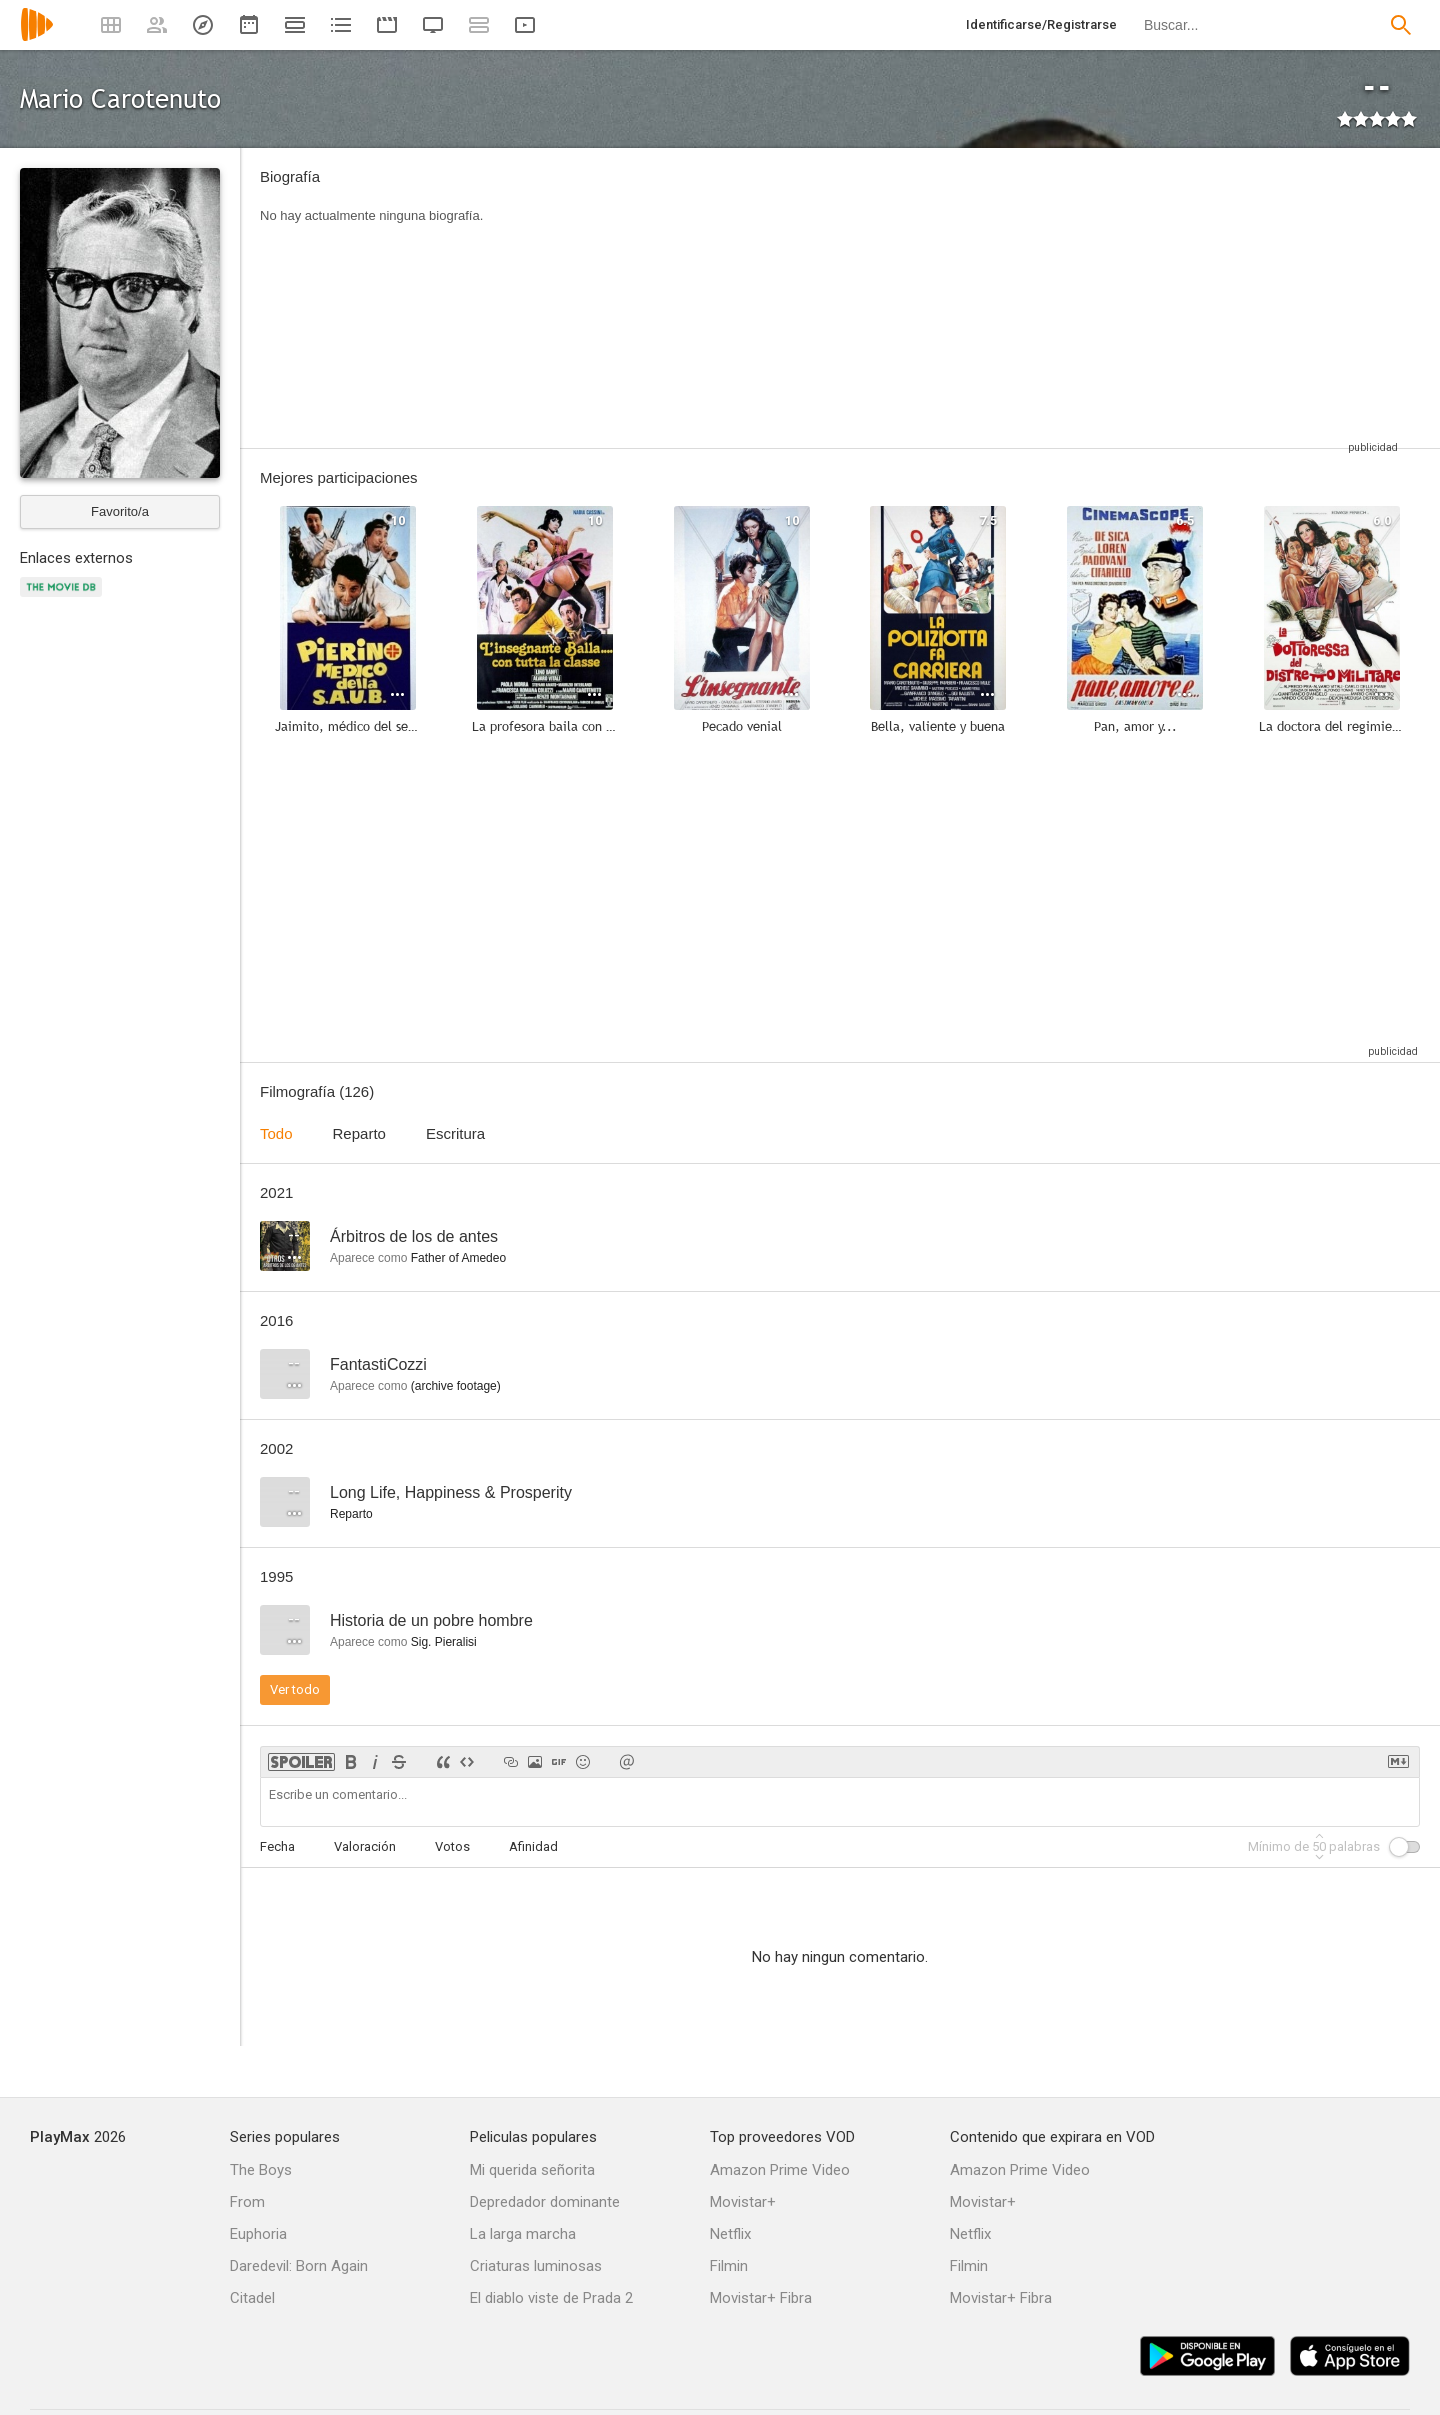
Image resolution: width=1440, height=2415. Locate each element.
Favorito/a (120, 511)
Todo (276, 1133)
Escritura (455, 1133)
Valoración (365, 1846)
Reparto (359, 1133)
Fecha (277, 1846)
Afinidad (533, 1846)
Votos (452, 1846)
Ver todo (295, 1689)
